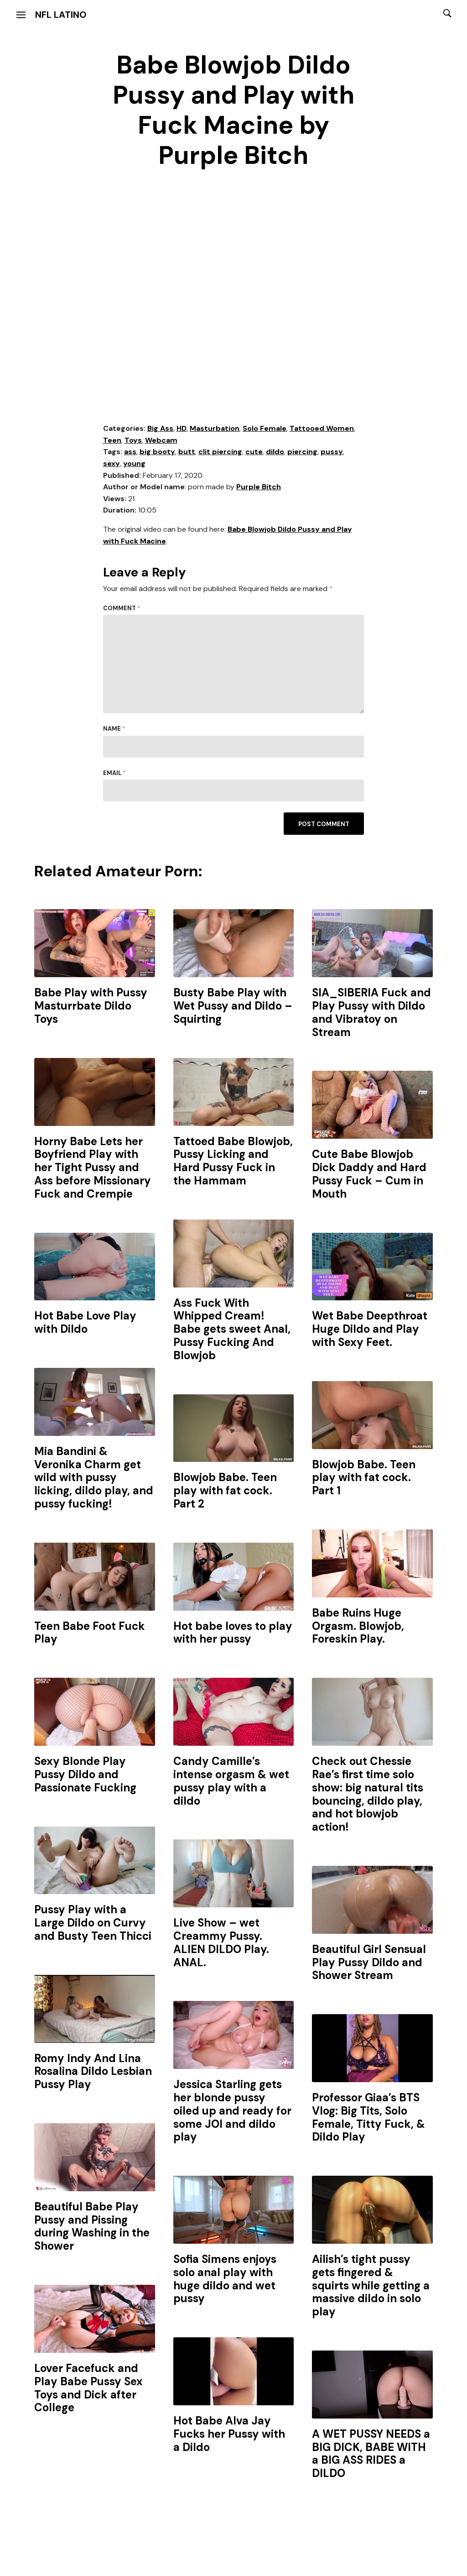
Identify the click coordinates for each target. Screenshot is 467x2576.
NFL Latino (61, 14)
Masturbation (214, 428)
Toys (133, 440)
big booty (157, 451)
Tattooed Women (322, 428)
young (134, 463)
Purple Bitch (258, 487)
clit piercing (220, 451)
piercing (302, 451)
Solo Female (264, 428)
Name (114, 729)
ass (130, 451)
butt (186, 451)
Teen (112, 440)
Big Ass (160, 428)
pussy (332, 451)
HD (181, 428)
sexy (111, 463)
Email (114, 773)
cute (254, 451)
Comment (121, 608)
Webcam (161, 440)
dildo (275, 451)
